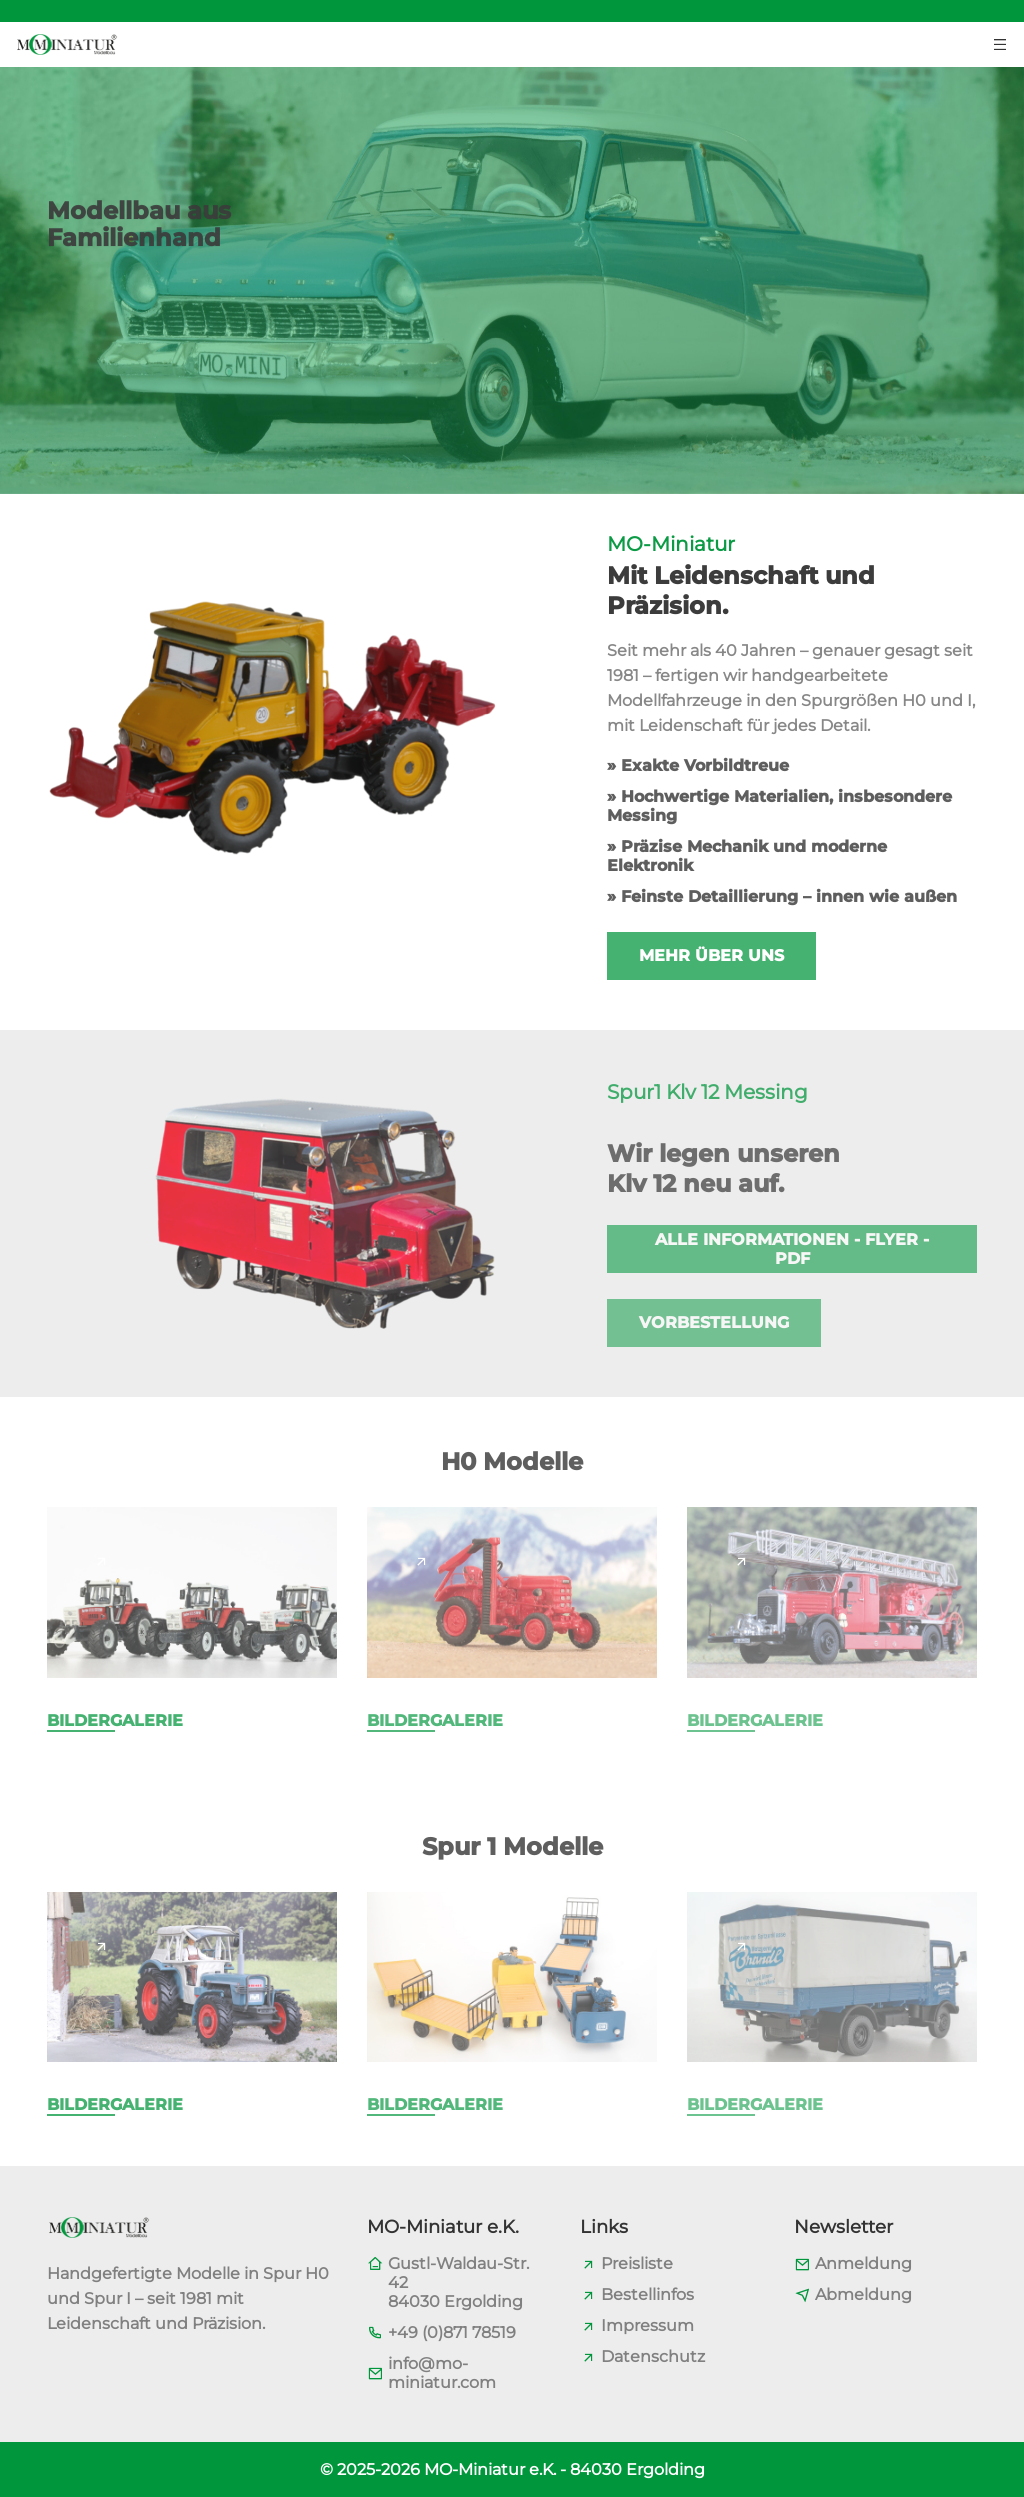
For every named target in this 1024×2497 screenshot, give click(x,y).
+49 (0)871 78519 (452, 2332)
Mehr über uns (711, 955)
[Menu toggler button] (1000, 42)
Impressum (647, 2325)
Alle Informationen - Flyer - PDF (792, 1249)
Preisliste (637, 2263)
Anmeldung (863, 2263)
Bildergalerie (115, 1720)
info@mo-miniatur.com (442, 2373)
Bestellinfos (647, 2294)
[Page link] (101, 1561)
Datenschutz (653, 2356)
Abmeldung (863, 2294)
